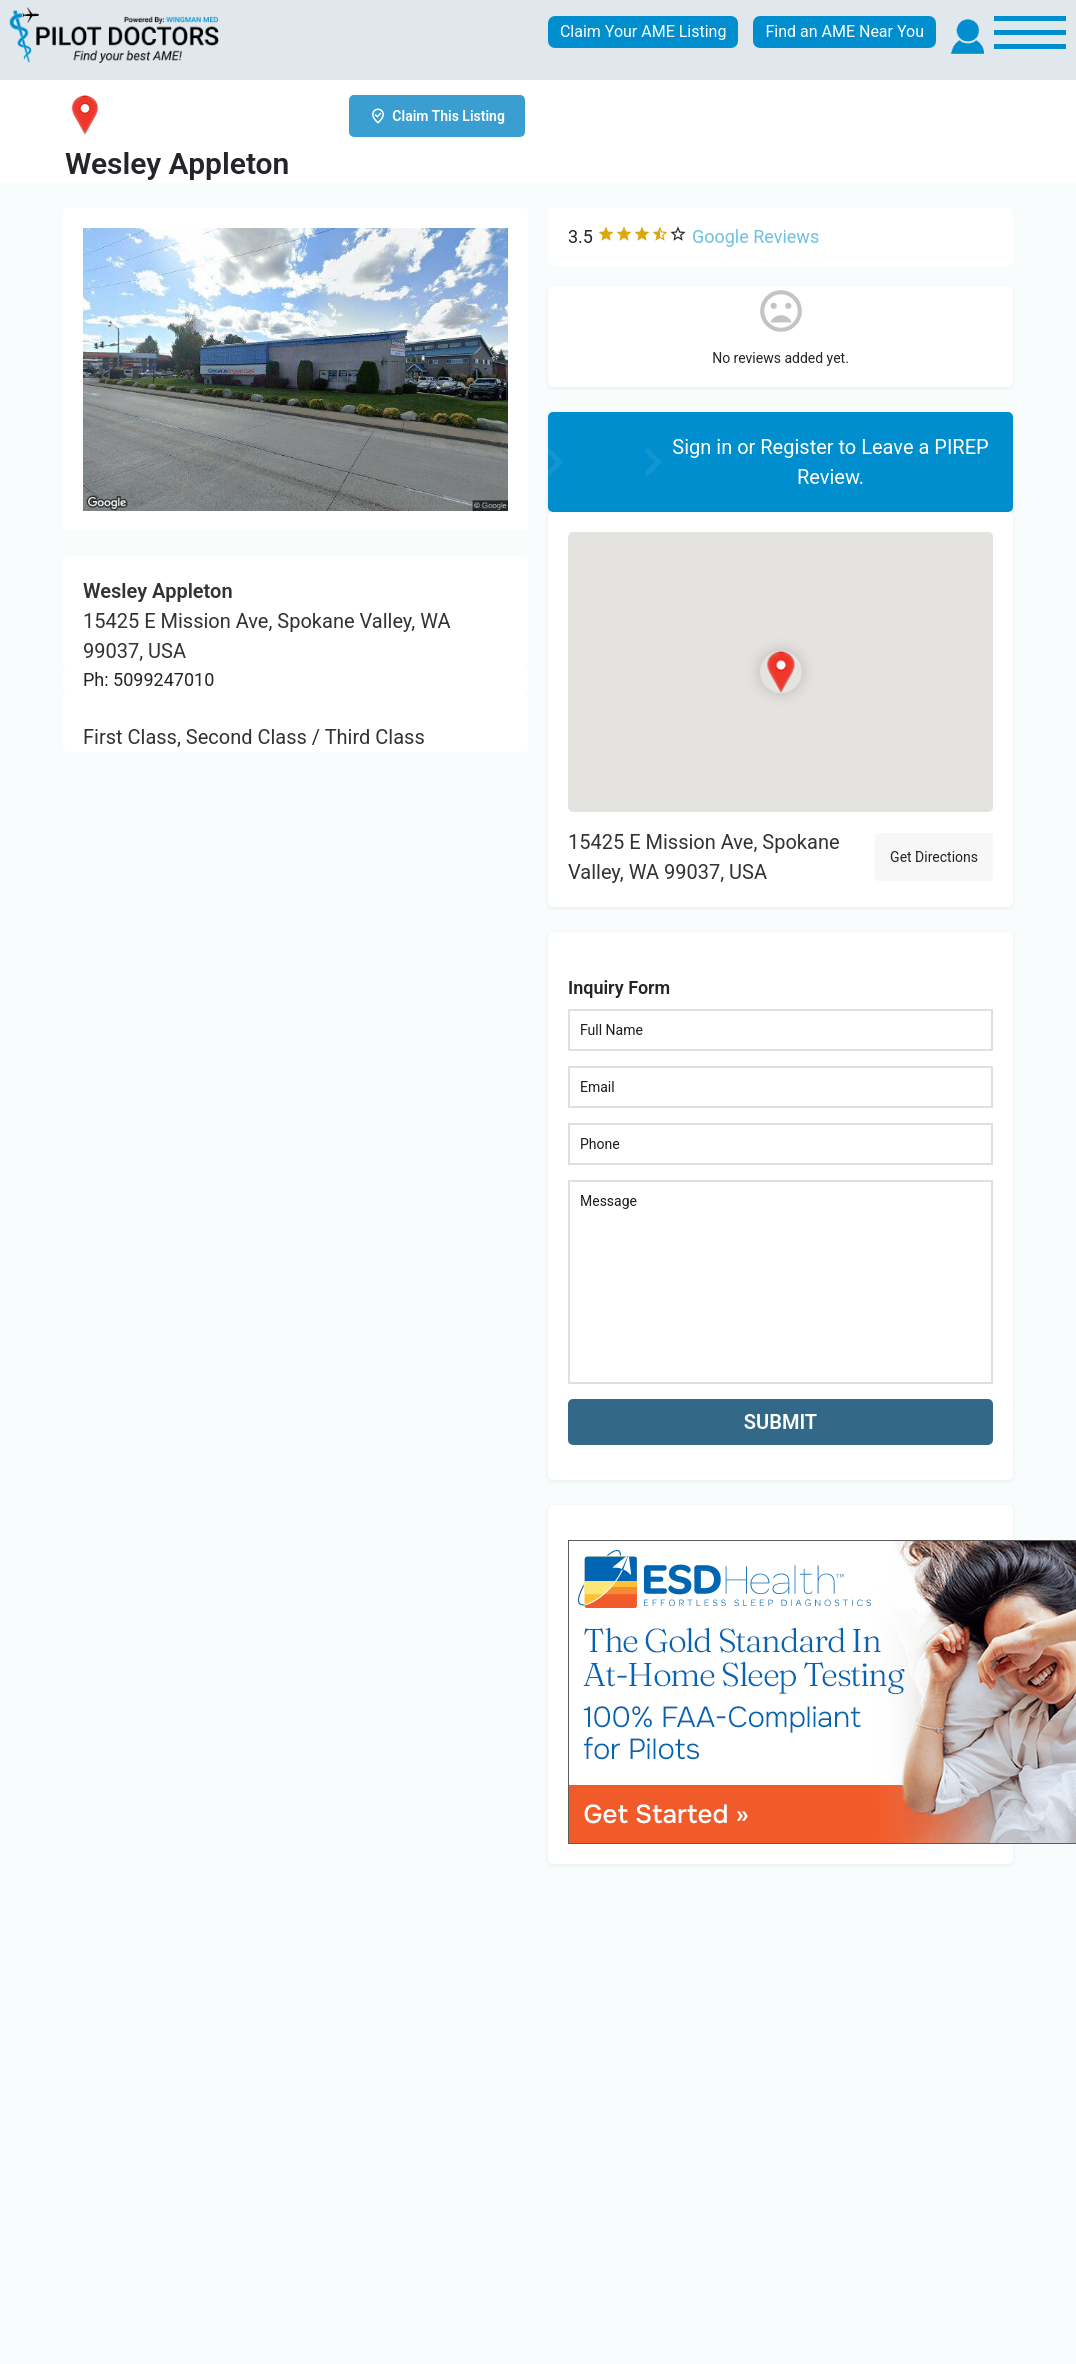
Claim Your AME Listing (643, 31)
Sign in (704, 447)
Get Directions (934, 857)
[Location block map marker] (780, 672)
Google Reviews (755, 236)
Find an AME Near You (844, 31)
